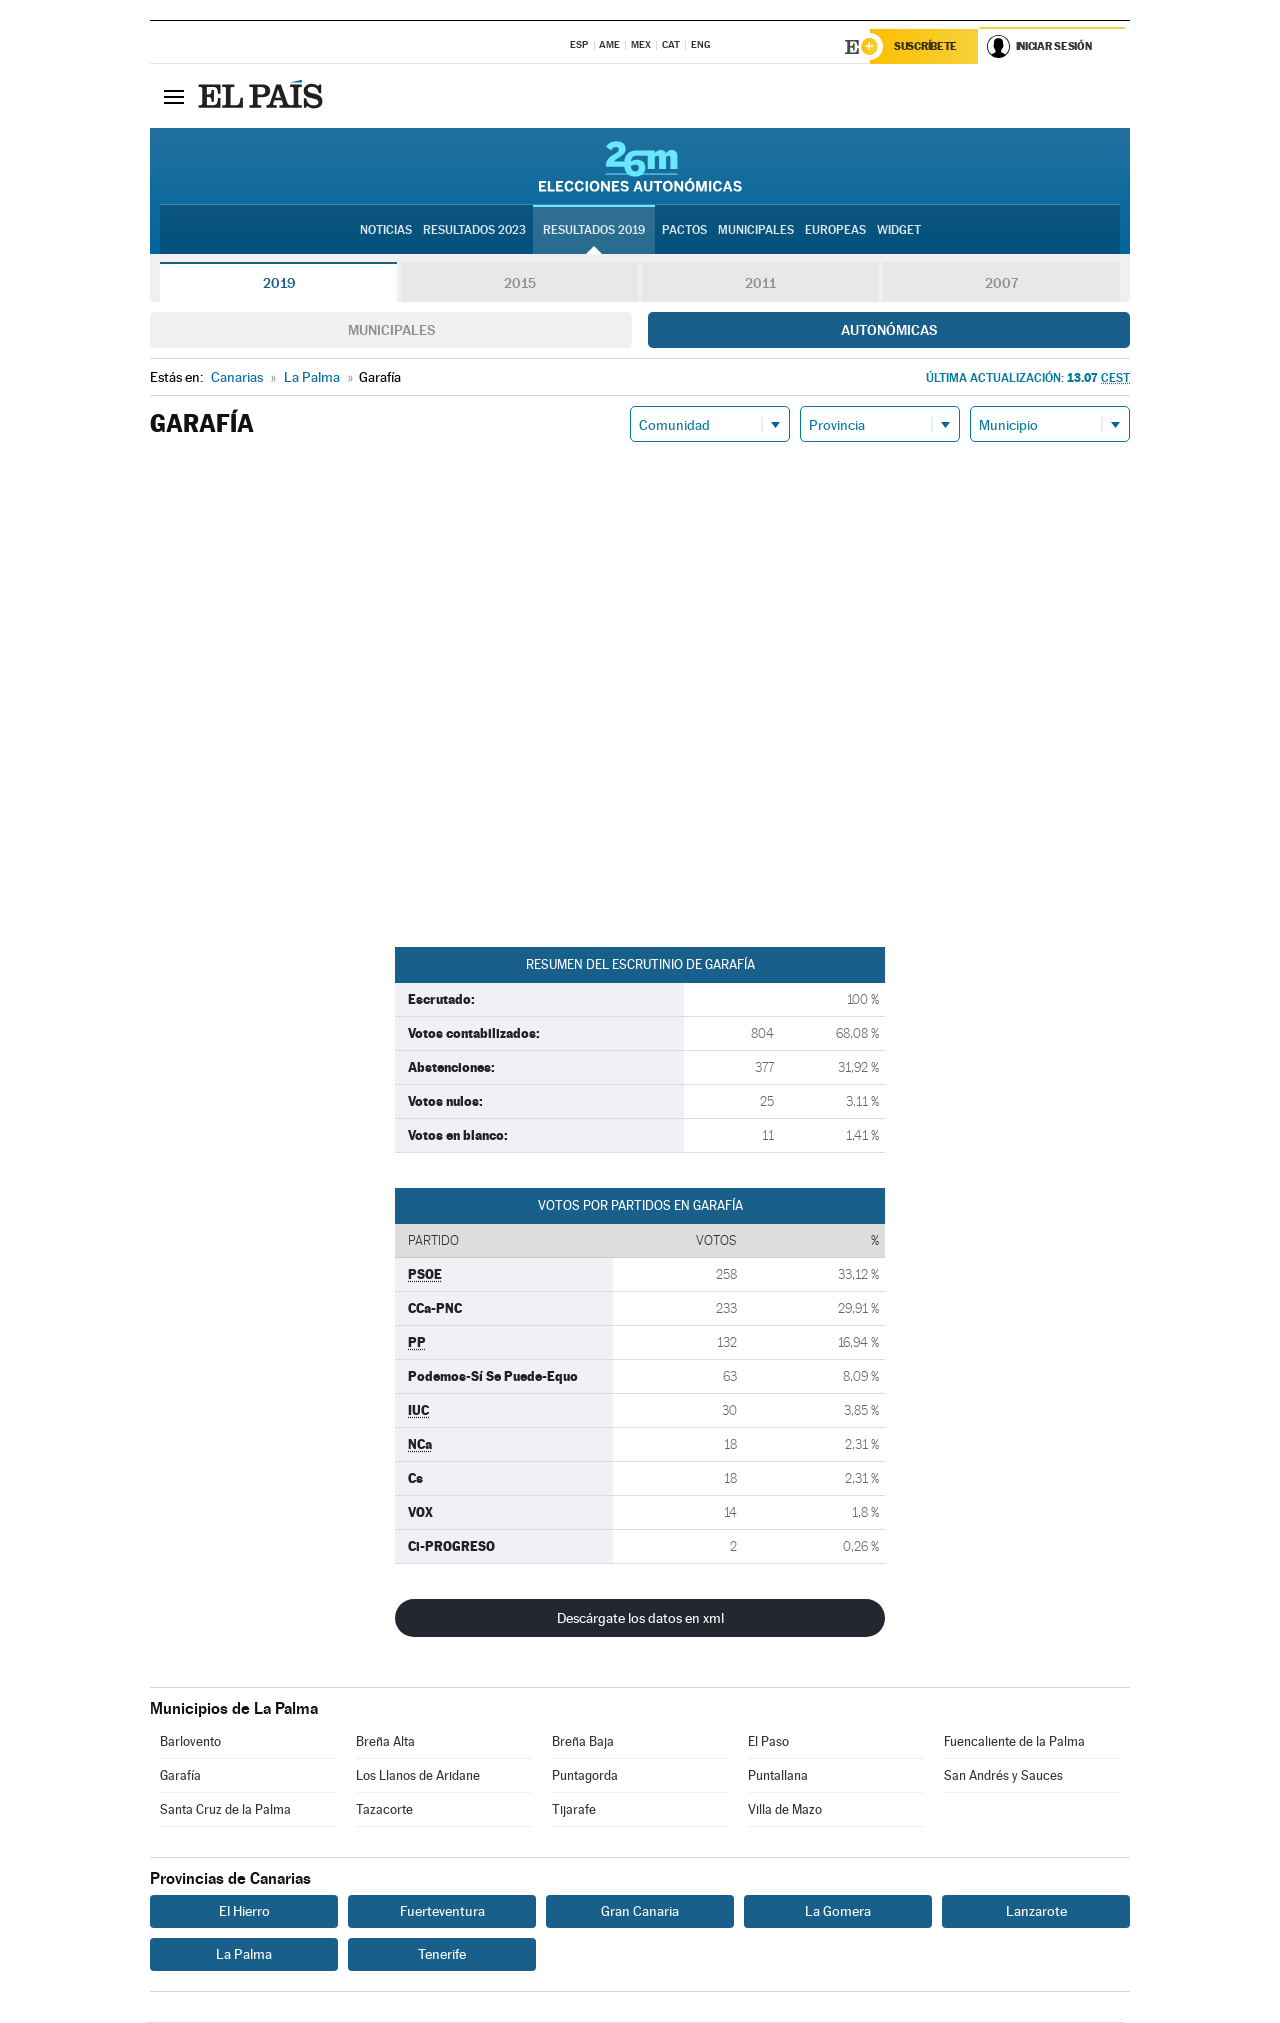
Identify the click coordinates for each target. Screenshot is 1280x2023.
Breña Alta (385, 1742)
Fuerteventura (442, 1912)
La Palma (244, 1955)
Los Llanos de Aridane (418, 1776)
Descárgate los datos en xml (640, 1619)
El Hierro (244, 1912)
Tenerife (442, 1955)
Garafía (180, 1776)
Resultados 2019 (594, 231)
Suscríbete (926, 47)
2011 (760, 284)
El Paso (768, 1742)
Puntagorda (585, 1776)
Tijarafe (574, 1810)
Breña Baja (583, 1742)
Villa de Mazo (785, 1810)
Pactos (684, 231)
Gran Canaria (640, 1912)
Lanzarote (1036, 1912)
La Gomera (838, 1912)
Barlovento (190, 1742)
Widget (899, 231)
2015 (520, 284)
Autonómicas (889, 331)
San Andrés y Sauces (1003, 1776)
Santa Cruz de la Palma (225, 1810)
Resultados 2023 (474, 231)
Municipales (391, 331)
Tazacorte (384, 1810)
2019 (279, 284)
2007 (1001, 284)
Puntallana (778, 1776)
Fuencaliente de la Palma (1014, 1742)
